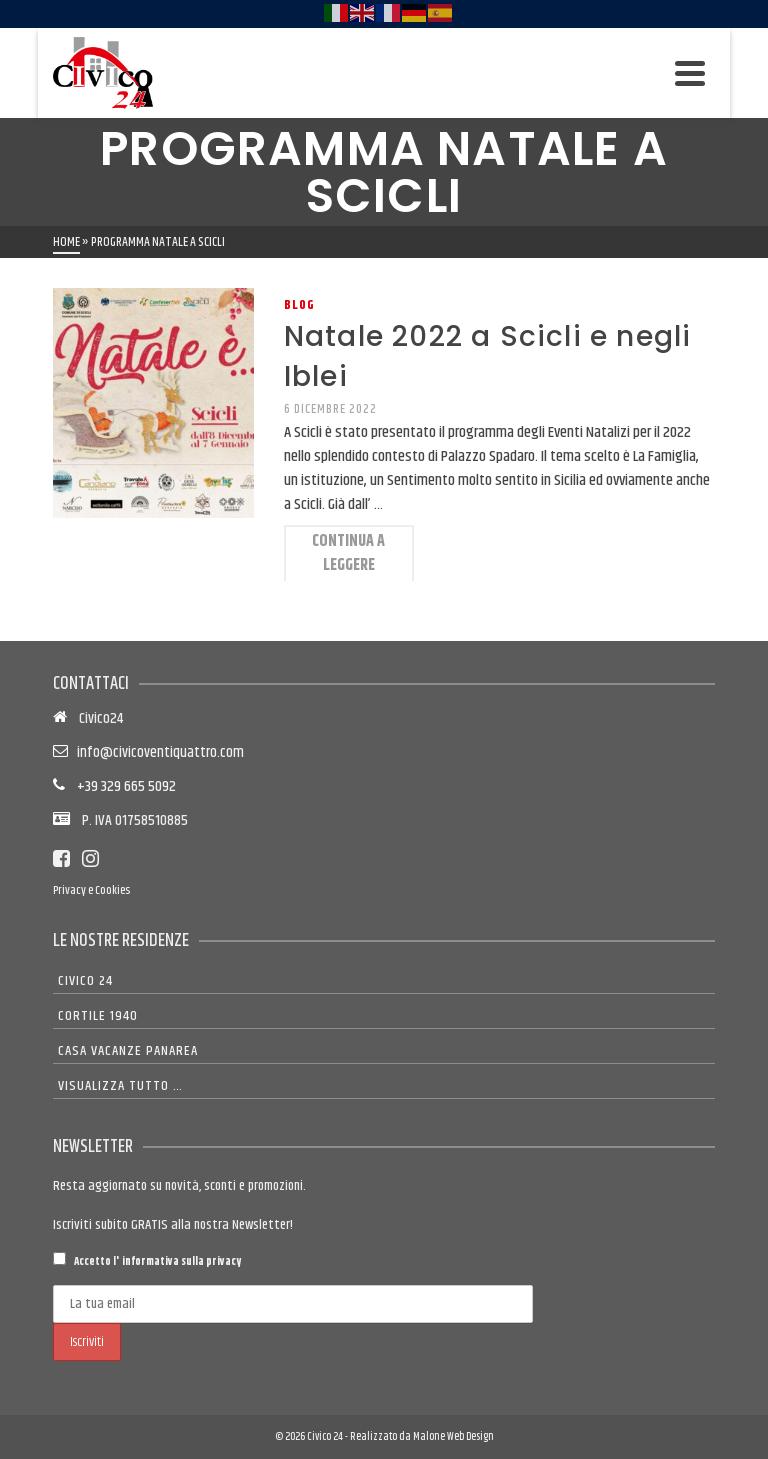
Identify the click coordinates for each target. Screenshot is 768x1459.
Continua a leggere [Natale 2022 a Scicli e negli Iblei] (348, 553)
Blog (299, 305)
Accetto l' (147, 1261)
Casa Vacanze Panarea (128, 1051)
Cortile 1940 (98, 1016)
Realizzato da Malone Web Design (422, 1436)
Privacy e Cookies (91, 890)
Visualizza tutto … (120, 1086)
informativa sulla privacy (181, 1261)
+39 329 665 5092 (120, 786)
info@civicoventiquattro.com (157, 752)
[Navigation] (690, 73)
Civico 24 (85, 981)
